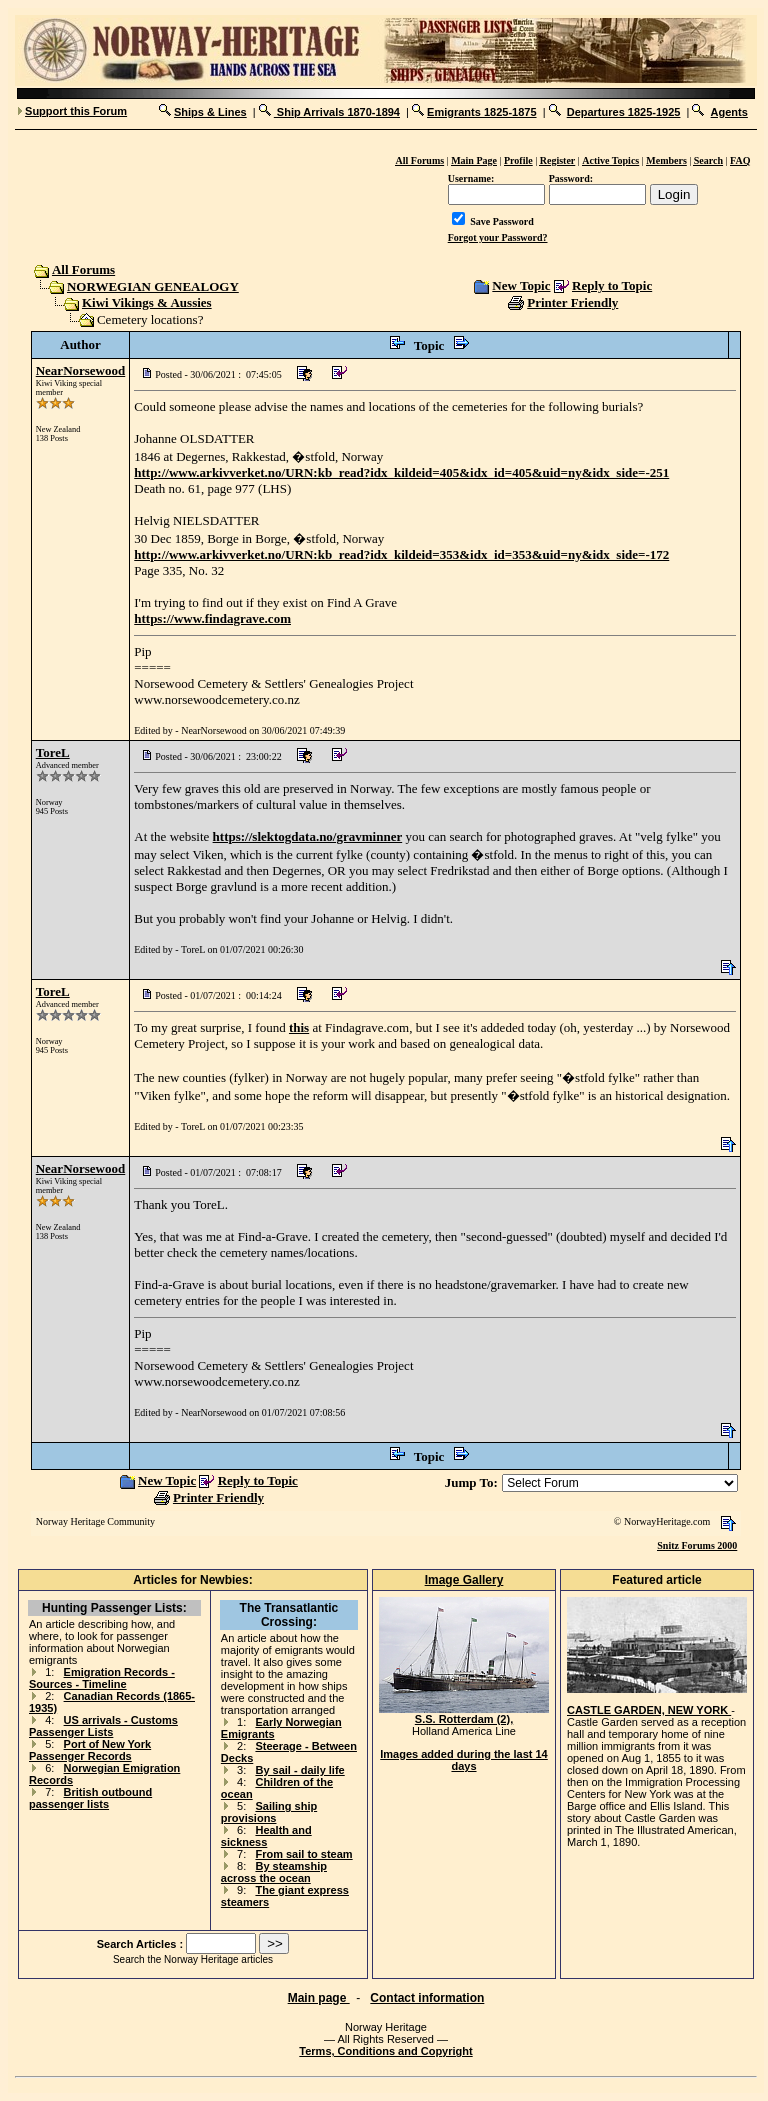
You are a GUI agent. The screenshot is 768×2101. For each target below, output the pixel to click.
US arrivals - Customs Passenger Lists (103, 1726)
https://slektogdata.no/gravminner (308, 836)
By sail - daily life (299, 1770)
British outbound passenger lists (90, 1798)
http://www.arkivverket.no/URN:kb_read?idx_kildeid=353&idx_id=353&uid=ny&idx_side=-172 (401, 554)
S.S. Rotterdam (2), (464, 1714)
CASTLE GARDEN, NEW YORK (649, 1710)
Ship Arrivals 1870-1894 (337, 112)
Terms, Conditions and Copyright (385, 2051)
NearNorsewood (81, 370)
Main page (319, 1998)
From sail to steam (303, 1854)
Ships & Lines (210, 112)
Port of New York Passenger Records (90, 1750)
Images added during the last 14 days (464, 1760)
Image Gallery (464, 1580)
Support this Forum (76, 111)
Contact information (427, 1998)
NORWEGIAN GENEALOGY (153, 286)
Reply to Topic (612, 285)
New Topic (521, 285)
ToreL (53, 752)
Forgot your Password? (498, 237)
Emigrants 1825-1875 (481, 112)
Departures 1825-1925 (624, 112)
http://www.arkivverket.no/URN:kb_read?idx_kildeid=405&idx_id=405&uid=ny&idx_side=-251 (401, 472)
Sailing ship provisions (269, 1812)
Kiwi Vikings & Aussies (147, 302)
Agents (729, 112)
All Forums (82, 269)
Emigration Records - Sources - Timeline (102, 1678)
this (299, 1027)
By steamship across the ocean (274, 1872)
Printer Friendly (572, 302)
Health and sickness (266, 1836)
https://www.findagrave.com (212, 618)
